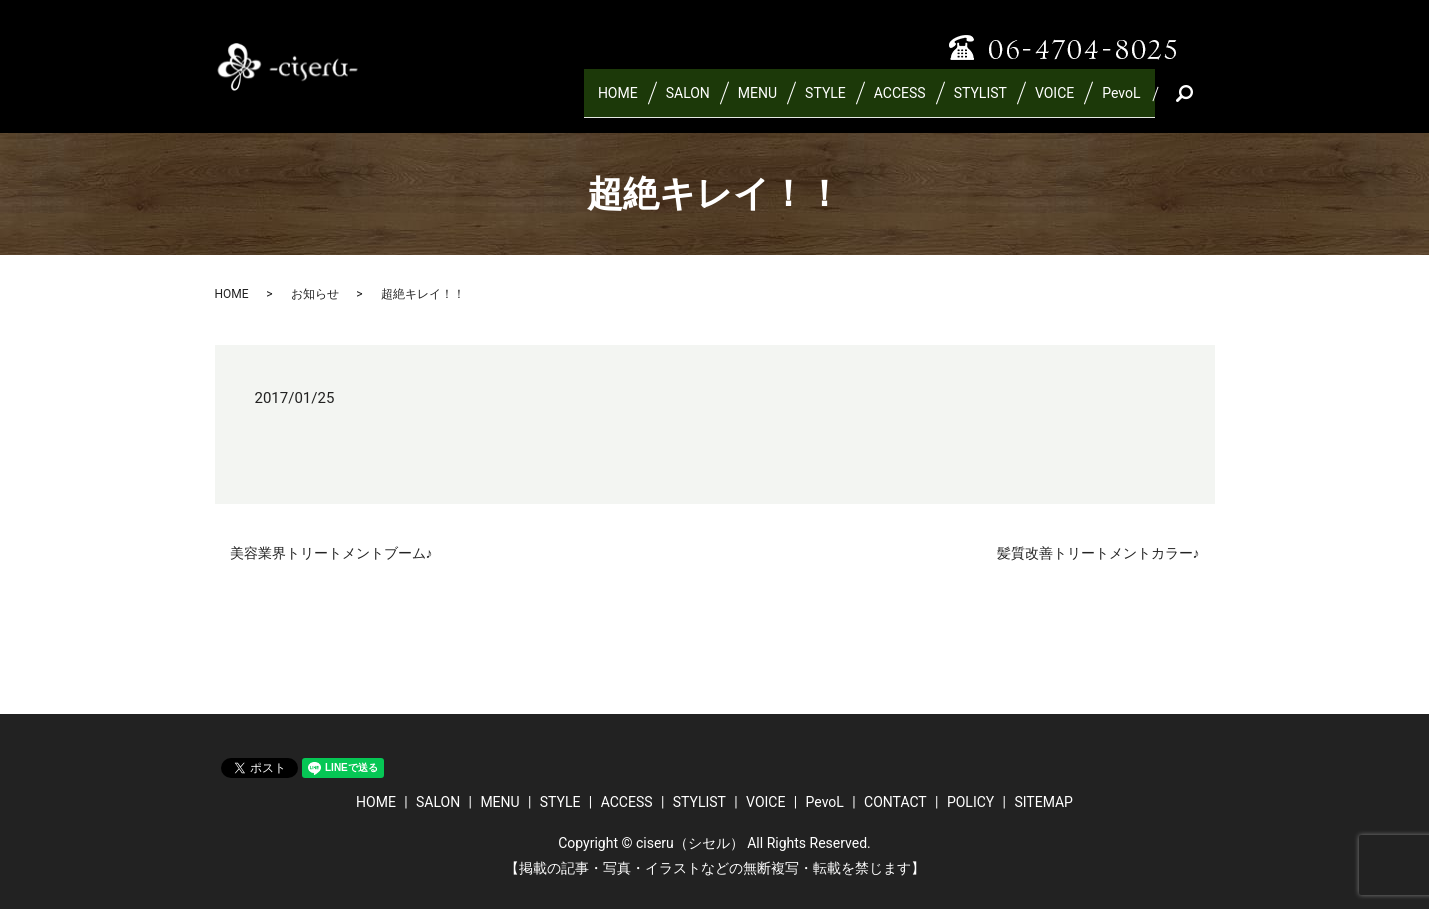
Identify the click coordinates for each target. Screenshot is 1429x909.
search (1208, 102)
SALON (688, 102)
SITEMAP (1043, 802)
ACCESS (900, 102)
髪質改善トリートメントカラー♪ (1098, 553)
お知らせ (315, 294)
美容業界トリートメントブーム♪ (331, 553)
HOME (618, 102)
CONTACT (895, 802)
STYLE (825, 102)
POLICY (970, 802)
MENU (757, 102)
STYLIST (980, 102)
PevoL (1121, 102)
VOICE (1054, 102)
